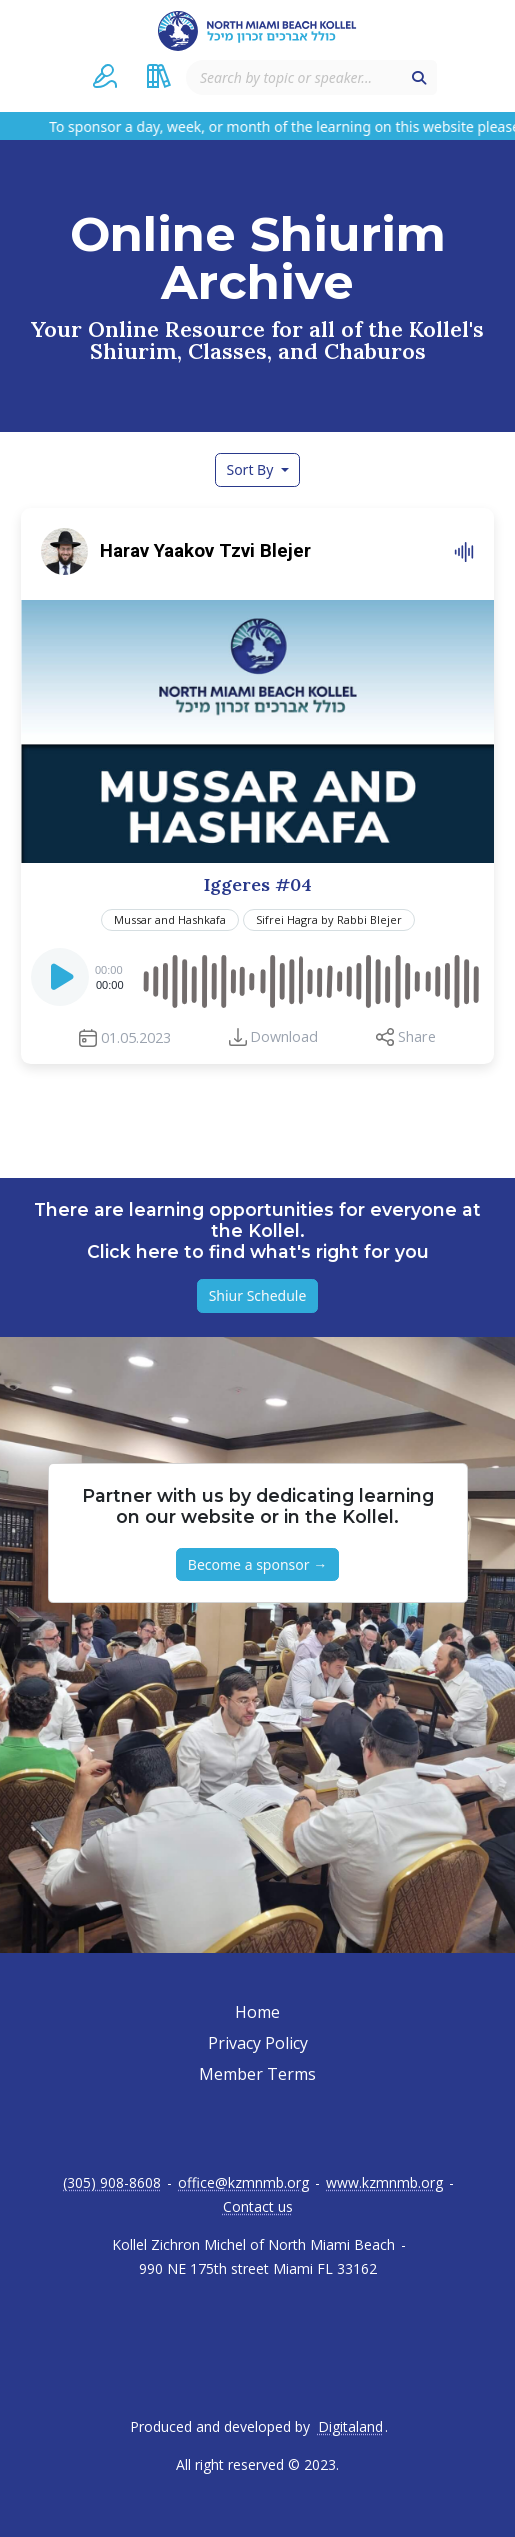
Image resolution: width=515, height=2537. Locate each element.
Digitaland (350, 2427)
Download (284, 1036)
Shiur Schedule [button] (258, 1295)
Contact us (258, 2207)
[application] (257, 977)
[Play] (62, 983)
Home (257, 2012)
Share (417, 1036)
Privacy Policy (258, 2043)
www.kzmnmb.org (384, 2183)
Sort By (251, 469)
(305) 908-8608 (112, 2183)
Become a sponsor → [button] (257, 1564)
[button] (105, 76)
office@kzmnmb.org (243, 2183)
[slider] (311, 977)
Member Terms (257, 2074)
